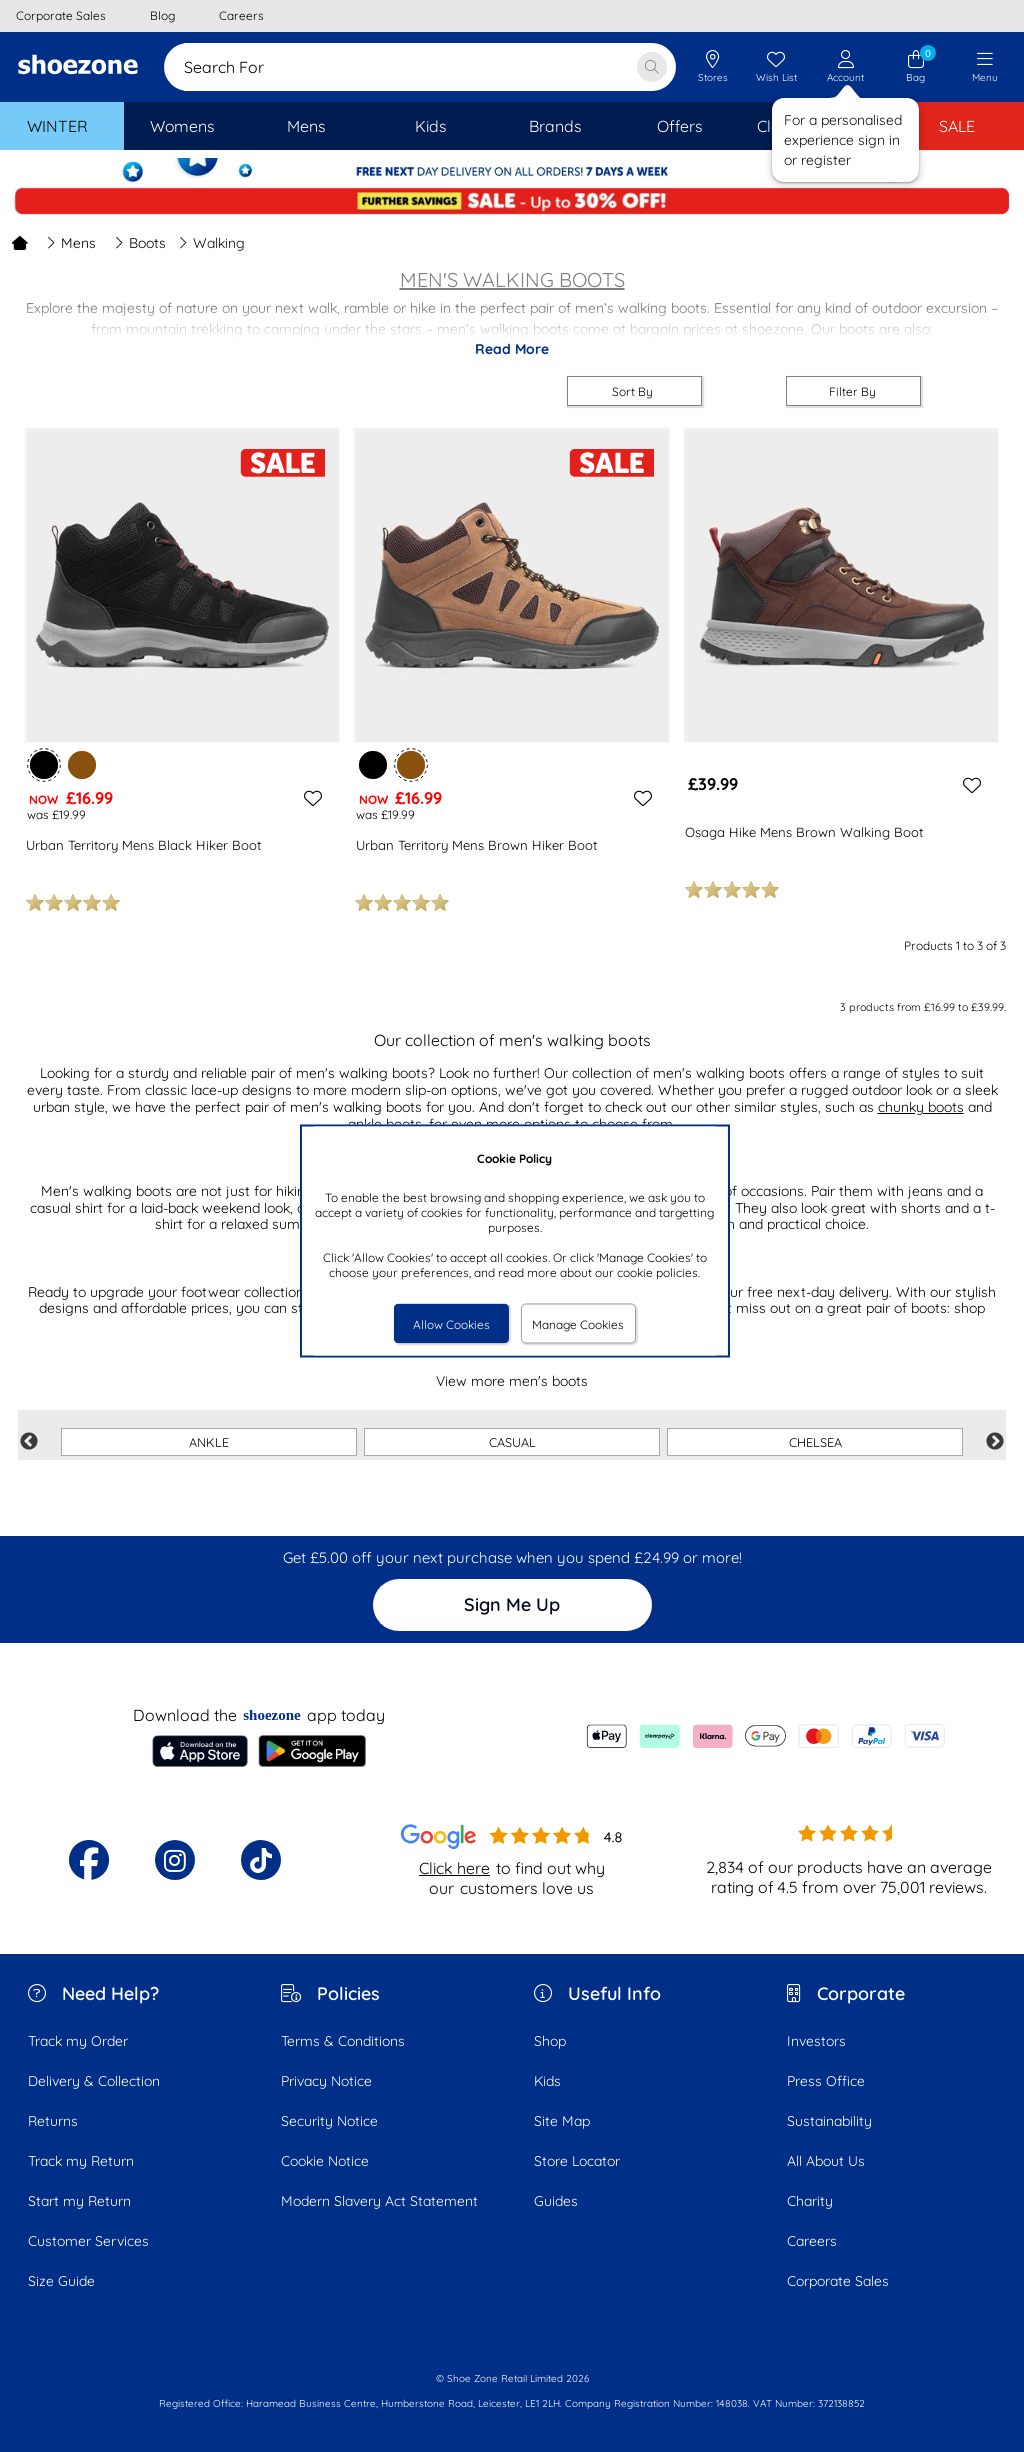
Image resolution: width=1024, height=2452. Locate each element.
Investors (816, 2041)
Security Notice (329, 2121)
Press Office (826, 2081)
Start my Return (79, 2201)
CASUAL (512, 1442)
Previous (29, 1442)
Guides (556, 2201)
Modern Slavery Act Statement (379, 2201)
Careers (812, 2241)
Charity (810, 2201)
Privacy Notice (326, 2081)
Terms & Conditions (343, 2041)
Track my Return (81, 2161)
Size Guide (61, 2281)
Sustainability (829, 2121)
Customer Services (88, 2241)
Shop (550, 2041)
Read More (512, 349)
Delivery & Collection (94, 2081)
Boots (140, 243)
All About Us (826, 2161)
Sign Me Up (512, 1604)
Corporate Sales (838, 2281)
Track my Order (78, 2041)
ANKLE (209, 1442)
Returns (53, 2121)
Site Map (562, 2121)
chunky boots (921, 1107)
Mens (71, 243)
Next (995, 1442)
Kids (547, 2081)
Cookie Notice (325, 2161)
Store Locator (577, 2161)
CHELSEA (815, 1442)
